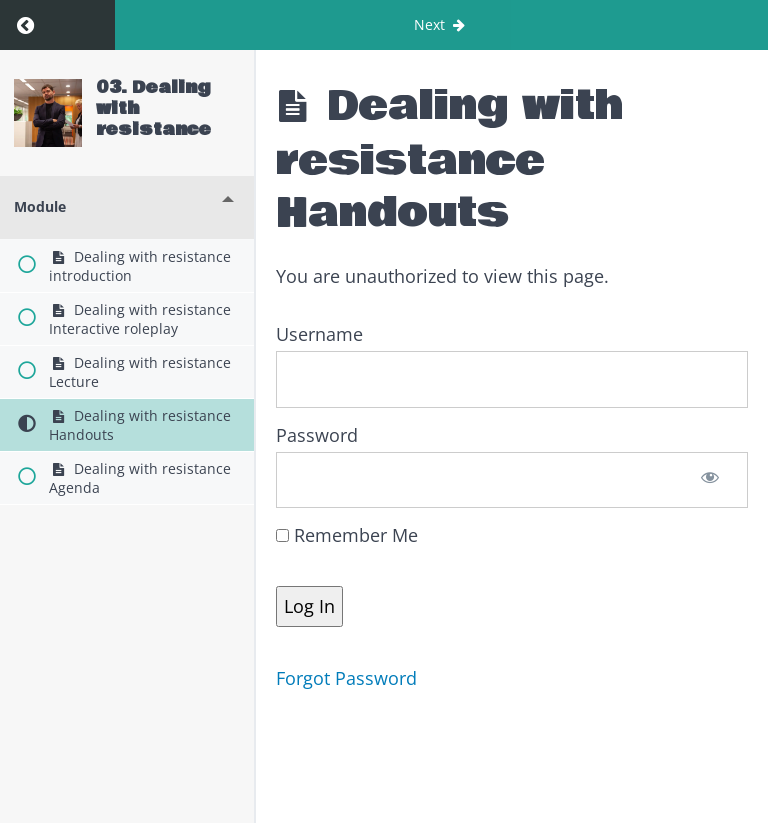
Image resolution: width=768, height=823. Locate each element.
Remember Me (347, 535)
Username (319, 334)
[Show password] (710, 480)
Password (317, 435)
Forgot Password (346, 678)
